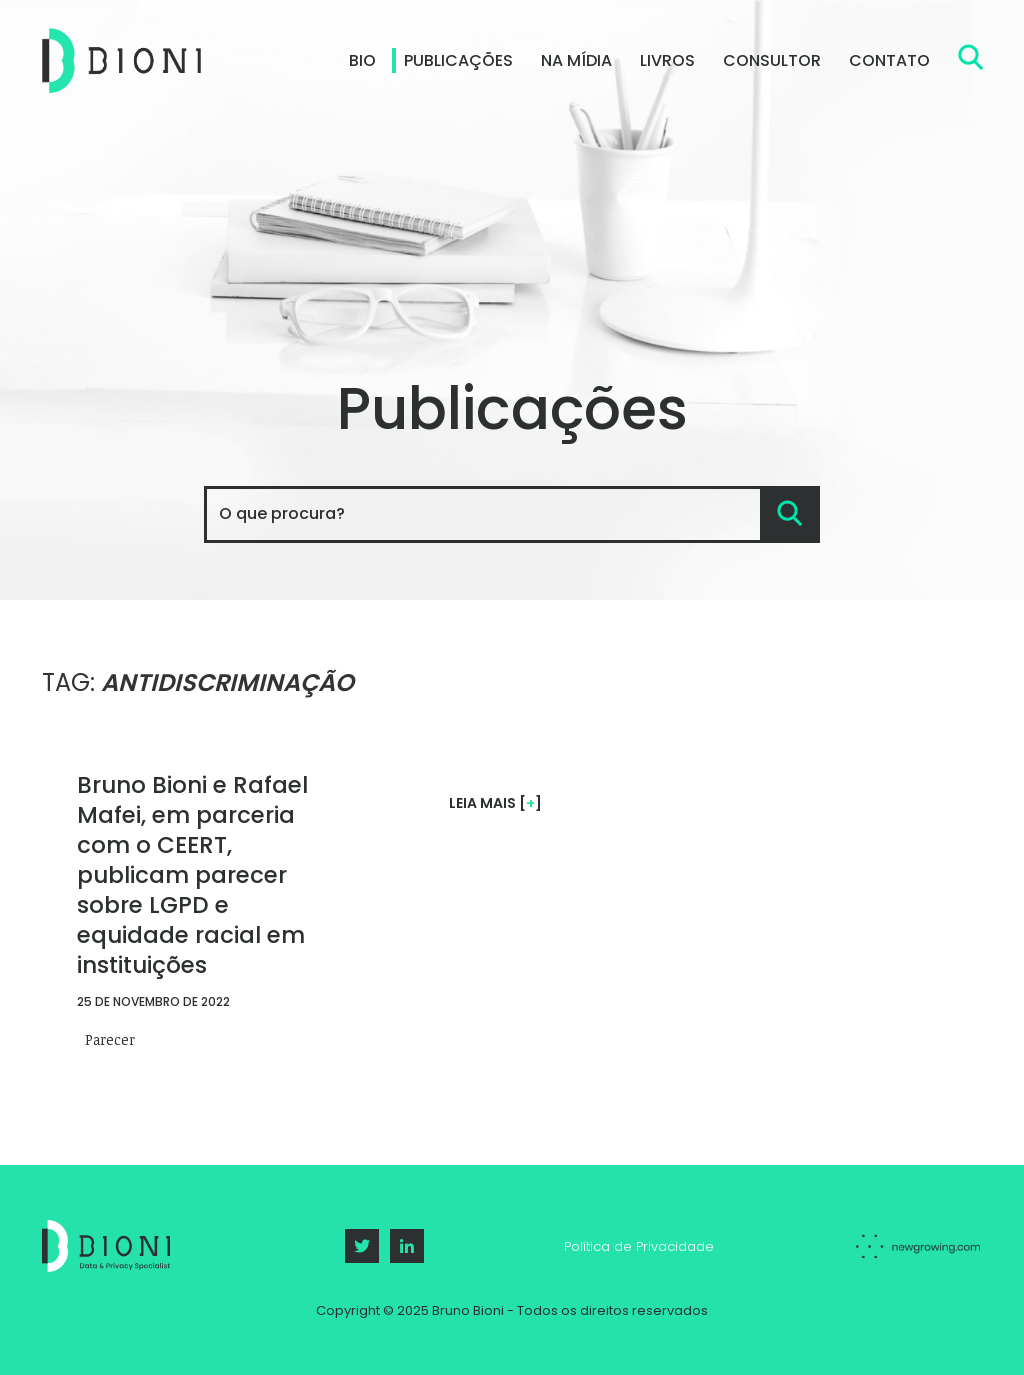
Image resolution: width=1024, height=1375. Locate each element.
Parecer (110, 1037)
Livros (667, 60)
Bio (362, 60)
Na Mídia (576, 60)
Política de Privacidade (639, 1246)
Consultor (772, 60)
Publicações (458, 60)
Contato (889, 60)
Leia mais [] (495, 803)
